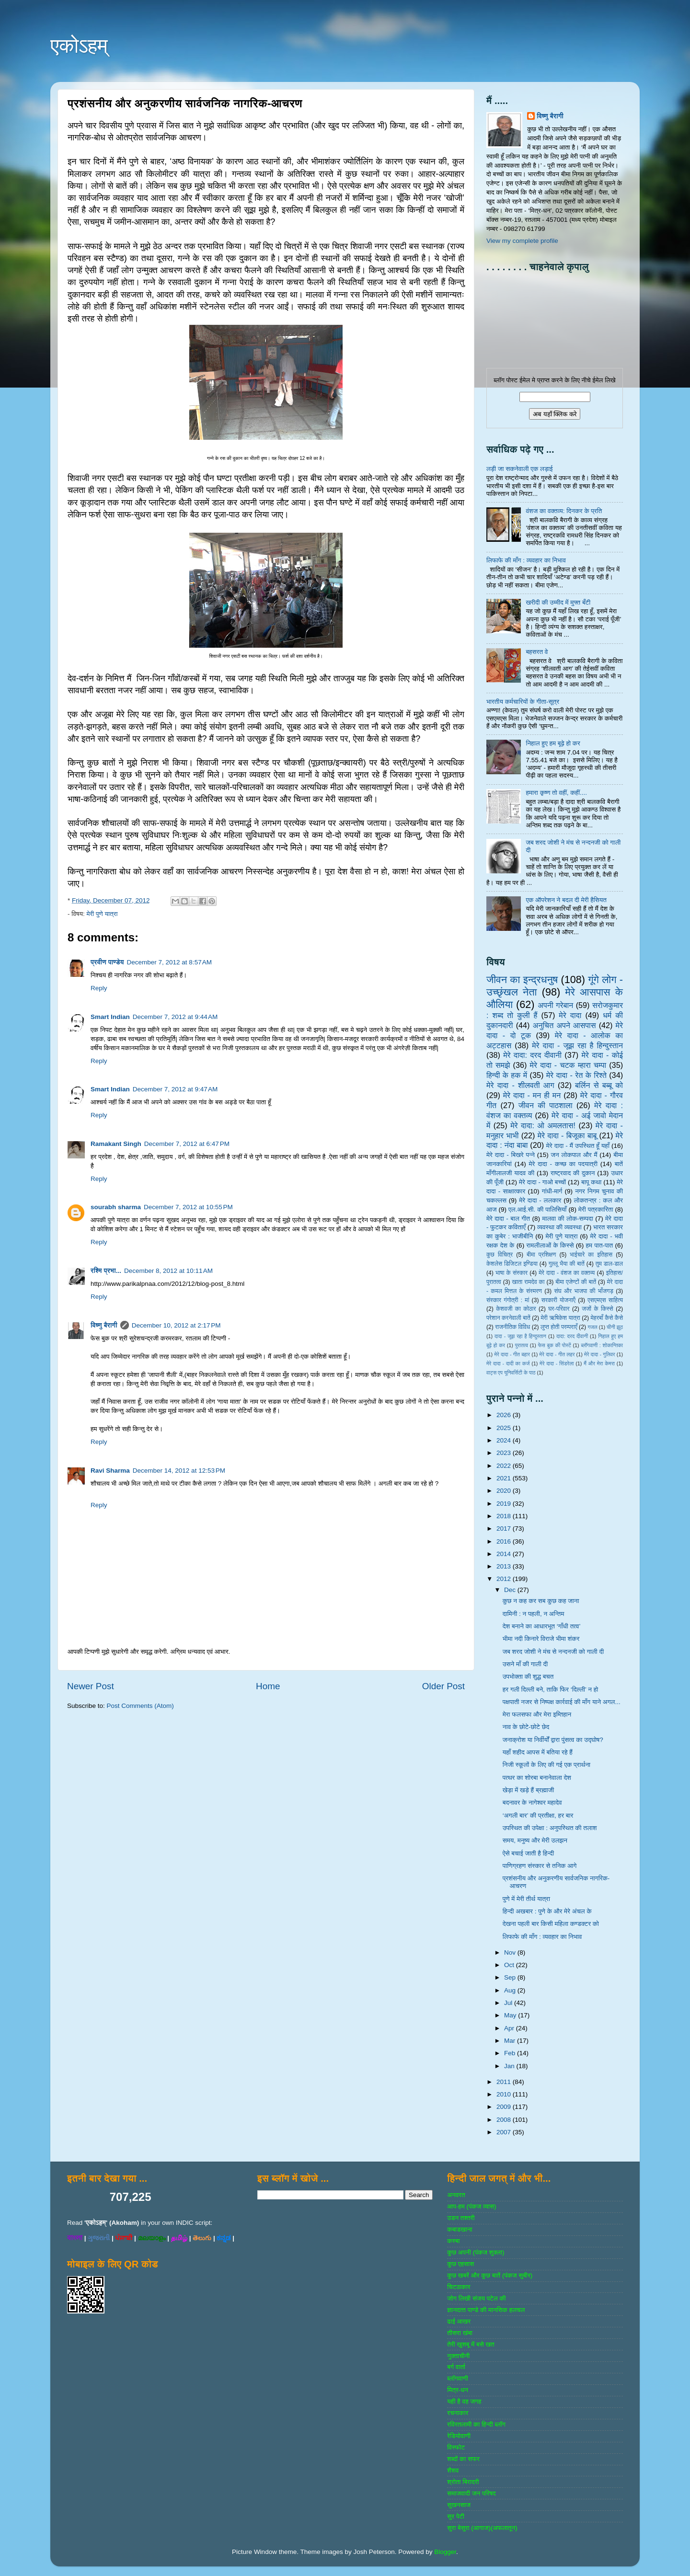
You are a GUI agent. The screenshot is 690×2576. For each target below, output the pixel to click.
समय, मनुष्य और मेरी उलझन (535, 1840)
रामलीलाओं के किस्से (550, 1245)
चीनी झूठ (615, 1327)
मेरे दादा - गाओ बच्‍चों (542, 1182)
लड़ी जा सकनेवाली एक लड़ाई (519, 468)
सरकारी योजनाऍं (558, 1300)
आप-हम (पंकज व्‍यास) (471, 2206)
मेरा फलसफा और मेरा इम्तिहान (537, 1714)
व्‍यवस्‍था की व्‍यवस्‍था (559, 1227)
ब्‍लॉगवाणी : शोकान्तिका (602, 1345)
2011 (504, 2081)
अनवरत (456, 2194)
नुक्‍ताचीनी (458, 2355)
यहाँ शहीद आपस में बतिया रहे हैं (538, 1752)
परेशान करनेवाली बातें (508, 1318)
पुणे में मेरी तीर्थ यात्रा (526, 1898)
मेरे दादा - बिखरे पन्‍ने (510, 1154)
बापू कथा (591, 1182)
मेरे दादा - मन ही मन (532, 1095)
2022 (504, 1465)
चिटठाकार (458, 2286)
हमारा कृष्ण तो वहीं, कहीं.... (556, 792)
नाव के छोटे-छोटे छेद (526, 1726)
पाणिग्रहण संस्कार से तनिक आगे (540, 1865)
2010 (504, 2094)
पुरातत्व (521, 1345)
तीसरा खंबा (459, 2332)
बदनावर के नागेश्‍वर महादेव (532, 1802)
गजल (592, 1327)
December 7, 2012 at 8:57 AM (169, 962)
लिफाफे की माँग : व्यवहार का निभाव (526, 560)
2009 (504, 2106)
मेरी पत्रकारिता (595, 1209)
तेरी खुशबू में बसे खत (470, 2344)
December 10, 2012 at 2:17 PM (176, 1325)
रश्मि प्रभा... (106, 1270)
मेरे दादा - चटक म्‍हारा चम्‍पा (568, 1065)
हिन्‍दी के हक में (506, 1075)
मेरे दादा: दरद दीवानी (532, 1055)
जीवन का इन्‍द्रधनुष (522, 979)
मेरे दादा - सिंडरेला (557, 1363)
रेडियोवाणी (459, 2435)
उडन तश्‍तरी (460, 2217)
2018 (504, 1516)
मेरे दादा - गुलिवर (599, 1354)
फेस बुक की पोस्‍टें (554, 1345)
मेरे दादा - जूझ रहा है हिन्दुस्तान (577, 1045)
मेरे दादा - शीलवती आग (520, 1085)
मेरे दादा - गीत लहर (557, 1354)
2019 (504, 1503)
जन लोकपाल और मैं (574, 1154)
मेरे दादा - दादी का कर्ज (507, 1363)
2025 (504, 1427)
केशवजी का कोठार (516, 1308)
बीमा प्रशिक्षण (541, 1254)
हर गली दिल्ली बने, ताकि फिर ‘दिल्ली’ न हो (550, 1689)
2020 (504, 1490)
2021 (504, 1478)
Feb (510, 2053)
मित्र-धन (457, 2389)
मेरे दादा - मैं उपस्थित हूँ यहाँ (578, 1145)
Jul (509, 2002)
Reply (99, 988)
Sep (511, 1977)
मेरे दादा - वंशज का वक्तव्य (567, 1273)
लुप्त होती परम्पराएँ (558, 1327)
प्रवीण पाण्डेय (107, 962)
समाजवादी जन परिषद (471, 2493)
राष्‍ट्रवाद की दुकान (573, 1173)
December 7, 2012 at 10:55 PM (188, 1207)
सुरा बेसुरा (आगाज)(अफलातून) (482, 2527)
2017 (504, 1528)
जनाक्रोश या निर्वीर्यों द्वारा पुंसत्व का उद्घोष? (553, 1739)
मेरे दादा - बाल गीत (508, 1218)
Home (268, 1686)
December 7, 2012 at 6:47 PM (187, 1143)
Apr (510, 2028)
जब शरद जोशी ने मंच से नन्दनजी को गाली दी (553, 1651)
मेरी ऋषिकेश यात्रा (560, 1318)
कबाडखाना (459, 2229)
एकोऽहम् (79, 45)
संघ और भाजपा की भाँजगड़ (583, 1291)
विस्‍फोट (456, 2447)
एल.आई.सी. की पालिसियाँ (537, 1209)
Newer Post (90, 1686)
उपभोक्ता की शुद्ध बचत (528, 1676)
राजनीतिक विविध (512, 1327)
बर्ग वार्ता (456, 2366)
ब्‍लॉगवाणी (457, 2378)
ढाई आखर (459, 2321)
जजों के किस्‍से (597, 1308)
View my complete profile (522, 240)
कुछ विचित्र (499, 1254)
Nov (511, 1952)
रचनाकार (457, 2412)
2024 (504, 1440)
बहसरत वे (537, 651)
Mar (510, 2040)
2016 (504, 1541)
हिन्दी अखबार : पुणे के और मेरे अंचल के (547, 1911)
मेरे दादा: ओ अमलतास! (542, 1125)
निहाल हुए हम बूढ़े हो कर (553, 743)
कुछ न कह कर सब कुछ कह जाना (541, 1600)
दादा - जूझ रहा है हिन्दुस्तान (520, 1336)
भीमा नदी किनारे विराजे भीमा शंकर (541, 1638)
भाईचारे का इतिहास (591, 1254)
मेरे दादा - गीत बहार (511, 1354)
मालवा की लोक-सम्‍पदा (567, 1218)
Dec (511, 1589)
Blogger (445, 2551)
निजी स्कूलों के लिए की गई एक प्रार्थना (546, 1764)
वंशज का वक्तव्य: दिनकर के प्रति (564, 511)
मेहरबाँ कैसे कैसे (607, 1318)
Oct (510, 1965)
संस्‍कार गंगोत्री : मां (507, 1300)
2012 (504, 1578)
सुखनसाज (459, 2504)
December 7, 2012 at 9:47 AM (175, 1089)
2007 (504, 2132)
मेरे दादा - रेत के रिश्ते (576, 1075)
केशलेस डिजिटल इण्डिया (512, 1263)
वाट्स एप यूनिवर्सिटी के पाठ (510, 1372)
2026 (504, 1415)
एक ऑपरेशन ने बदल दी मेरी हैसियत (566, 900)
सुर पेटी (455, 2516)
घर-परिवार (558, 1308)
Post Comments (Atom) (140, 1705)
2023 (504, 1452)
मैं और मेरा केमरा (599, 1363)
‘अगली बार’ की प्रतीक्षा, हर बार (538, 1815)
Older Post (443, 1686)
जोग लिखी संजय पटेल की (476, 2298)
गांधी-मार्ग (552, 1191)
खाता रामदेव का (528, 1282)
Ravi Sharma (110, 1470)
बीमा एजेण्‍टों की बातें (575, 1282)
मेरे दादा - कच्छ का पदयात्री (563, 1164)
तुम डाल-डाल (609, 1263)
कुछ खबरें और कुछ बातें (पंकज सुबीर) (489, 2275)
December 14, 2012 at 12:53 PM (179, 1470)
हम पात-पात (599, 1245)
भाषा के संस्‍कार (511, 1273)
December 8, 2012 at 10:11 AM (168, 1270)
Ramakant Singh (116, 1143)
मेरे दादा (570, 1015)
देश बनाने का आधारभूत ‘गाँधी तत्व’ (542, 1626)
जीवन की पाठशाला (545, 1105)
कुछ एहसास (460, 2263)
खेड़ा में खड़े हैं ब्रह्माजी (528, 1790)
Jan (510, 2066)
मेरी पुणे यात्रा (101, 913)
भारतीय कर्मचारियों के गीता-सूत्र (522, 701)
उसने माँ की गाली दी (525, 1664)
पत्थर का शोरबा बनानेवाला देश (537, 1777)
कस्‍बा (453, 2240)
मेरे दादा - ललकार (540, 1200)
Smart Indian (110, 1016)
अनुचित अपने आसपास (564, 1025)
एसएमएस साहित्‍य (605, 1300)
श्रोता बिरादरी (463, 2481)
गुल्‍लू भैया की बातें (567, 1263)
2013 (504, 1566)
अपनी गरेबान (555, 1005)
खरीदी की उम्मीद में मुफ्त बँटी (558, 602)
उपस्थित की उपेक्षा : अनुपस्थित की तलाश (550, 1828)
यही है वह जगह (464, 2401)
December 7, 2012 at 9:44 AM (175, 1016)
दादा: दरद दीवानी (572, 1336)
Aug (511, 1990)
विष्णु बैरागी (104, 1325)
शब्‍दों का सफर (463, 2458)
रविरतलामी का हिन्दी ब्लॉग (476, 2424)
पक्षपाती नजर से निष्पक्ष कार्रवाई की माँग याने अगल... (562, 1702)
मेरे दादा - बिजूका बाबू (567, 1135)
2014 (504, 1553)
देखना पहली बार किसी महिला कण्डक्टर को (551, 1923)
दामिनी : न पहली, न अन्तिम (533, 1613)
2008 (504, 2119)
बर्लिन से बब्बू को (599, 1085)
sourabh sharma (116, 1207)
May (511, 2015)
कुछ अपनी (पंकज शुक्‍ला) (475, 2252)
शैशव (453, 2470)
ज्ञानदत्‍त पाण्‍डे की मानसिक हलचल (486, 2309)
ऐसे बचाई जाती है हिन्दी (528, 1853)
